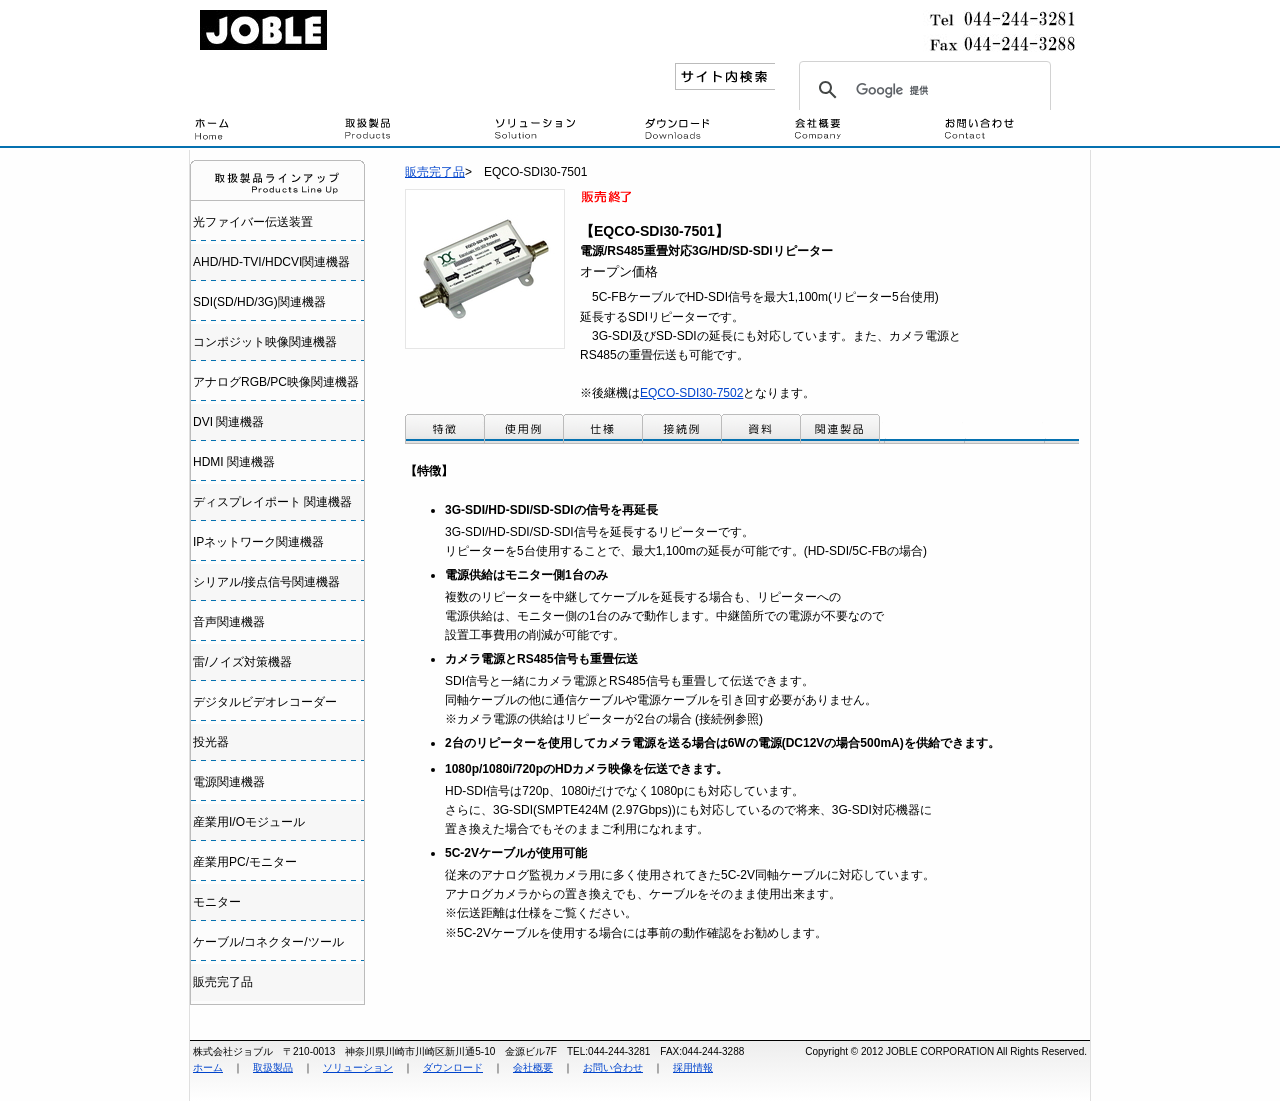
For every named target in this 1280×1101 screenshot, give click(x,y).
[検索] (922, 90)
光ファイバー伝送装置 (253, 222)
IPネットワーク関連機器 (258, 542)
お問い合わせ (613, 1067)
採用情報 (693, 1067)
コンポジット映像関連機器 (265, 342)
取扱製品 (415, 130)
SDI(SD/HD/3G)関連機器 (259, 302)
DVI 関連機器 (228, 422)
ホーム (208, 1067)
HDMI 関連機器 (234, 462)
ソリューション (358, 1067)
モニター (217, 902)
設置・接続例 (565, 130)
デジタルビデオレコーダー (265, 702)
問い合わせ (1015, 130)
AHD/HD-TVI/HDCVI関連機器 (271, 262)
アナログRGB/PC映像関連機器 (276, 382)
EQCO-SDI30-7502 (691, 393)
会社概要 (865, 130)
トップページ (265, 130)
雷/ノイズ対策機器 (242, 662)
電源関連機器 (229, 782)
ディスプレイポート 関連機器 (272, 502)
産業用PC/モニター (245, 862)
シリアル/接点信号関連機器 (266, 582)
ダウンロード (715, 130)
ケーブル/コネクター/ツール (268, 942)
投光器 (211, 742)
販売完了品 (223, 982)
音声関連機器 (229, 622)
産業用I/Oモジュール (249, 822)
